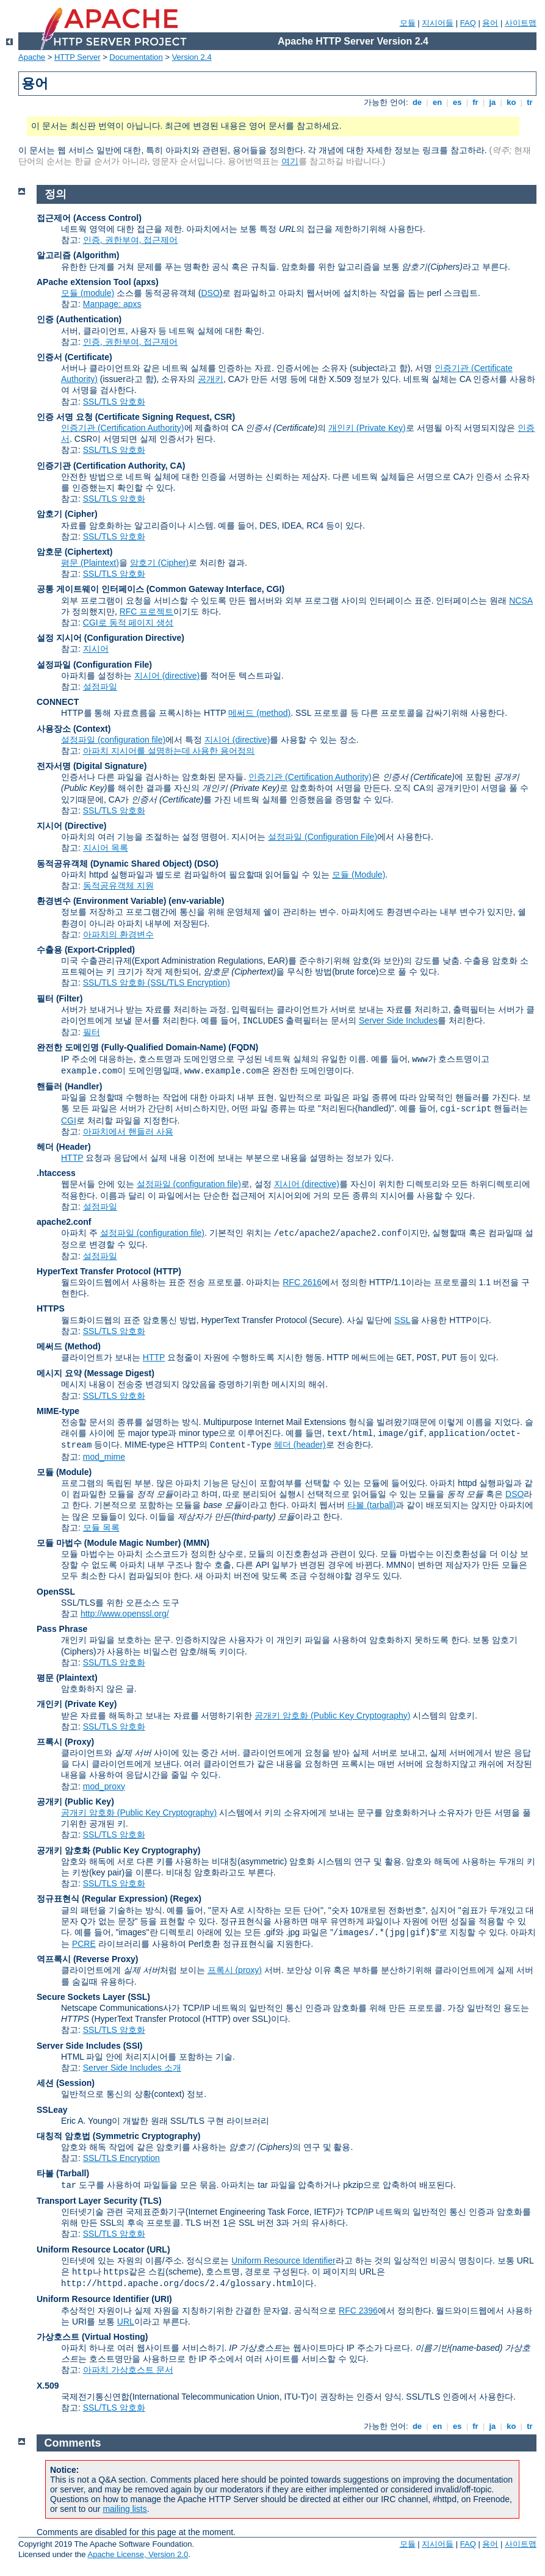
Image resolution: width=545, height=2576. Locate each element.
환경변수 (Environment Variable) (101, 901)
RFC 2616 (302, 1282)
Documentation (135, 57)
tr (530, 102)
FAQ (468, 22)
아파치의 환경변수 (118, 934)
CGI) (276, 589)
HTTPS (51, 1308)
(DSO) (206, 863)
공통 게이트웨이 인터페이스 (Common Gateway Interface (149, 589)
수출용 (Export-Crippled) (86, 949)
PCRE (84, 1944)
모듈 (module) (87, 293)
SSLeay (52, 2110)
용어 (490, 22)
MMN (196, 1543)
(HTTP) (167, 1271)
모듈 (408, 22)
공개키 (210, 379)
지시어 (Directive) (71, 826)
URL (125, 2321)
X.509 (48, 2385)
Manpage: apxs (112, 304)
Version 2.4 (192, 57)
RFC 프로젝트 (147, 611)
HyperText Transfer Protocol (94, 1271)
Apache (31, 57)
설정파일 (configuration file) (113, 740)
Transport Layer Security (87, 2201)
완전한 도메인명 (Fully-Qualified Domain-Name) (131, 1047)
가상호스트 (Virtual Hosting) (92, 2337)
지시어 (96, 649)
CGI (68, 1120)
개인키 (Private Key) (367, 428)
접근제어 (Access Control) (89, 218)
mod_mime (104, 1457)
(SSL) (139, 1997)
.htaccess (56, 1173)
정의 (56, 194)
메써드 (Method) (69, 1346)
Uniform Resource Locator (91, 2249)
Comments (73, 2443)
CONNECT (58, 702)
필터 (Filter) (59, 998)
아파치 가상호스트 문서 (128, 2370)
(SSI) (133, 2046)
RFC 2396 (358, 2310)
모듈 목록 (101, 1527)
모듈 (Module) (358, 874)
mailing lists (124, 2509)
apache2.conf (64, 1222)
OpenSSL (56, 1591)
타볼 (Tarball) (63, 2173)
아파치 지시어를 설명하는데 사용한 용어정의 (169, 751)
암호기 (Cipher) (67, 514)
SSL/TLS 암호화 (114, 401)
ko (511, 102)
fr (476, 102)
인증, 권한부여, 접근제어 (130, 240)
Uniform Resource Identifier (283, 2260)
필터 (91, 1032)
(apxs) (145, 282)
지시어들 (437, 22)
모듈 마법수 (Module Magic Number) (109, 1543)
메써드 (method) (259, 713)
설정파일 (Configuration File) (94, 664)
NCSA (521, 600)
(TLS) (151, 2201)
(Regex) (185, 1898)
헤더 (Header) (64, 1147)
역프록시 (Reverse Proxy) (88, 1959)
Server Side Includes (398, 1020)
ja (492, 102)
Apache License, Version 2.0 (137, 2554)
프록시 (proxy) (235, 1970)
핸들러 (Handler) (69, 1086)
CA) (178, 466)
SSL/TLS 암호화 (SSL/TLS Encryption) (156, 982)
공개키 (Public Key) (75, 1801)
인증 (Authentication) (79, 319)
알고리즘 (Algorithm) (78, 255)
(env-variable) (196, 901)
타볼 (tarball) (371, 1505)
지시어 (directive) (167, 675)
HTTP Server (77, 57)
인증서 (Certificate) (74, 357)
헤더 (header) (300, 1444)
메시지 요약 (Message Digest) (95, 1373)
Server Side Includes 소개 (132, 2068)
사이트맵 (520, 22)
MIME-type (58, 1411)
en (437, 102)
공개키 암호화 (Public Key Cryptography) (332, 1715)
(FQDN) (243, 1047)
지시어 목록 (105, 848)
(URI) (161, 2299)
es (457, 102)
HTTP (72, 1158)
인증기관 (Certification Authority (101, 466)
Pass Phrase (62, 1629)
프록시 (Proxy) (65, 1742)
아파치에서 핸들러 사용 (128, 1131)
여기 (289, 161)
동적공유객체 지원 (118, 885)
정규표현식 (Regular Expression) (102, 1898)
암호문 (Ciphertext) (74, 552)
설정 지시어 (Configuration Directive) (110, 638)
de (417, 102)
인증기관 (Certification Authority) (122, 428)
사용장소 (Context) (73, 729)
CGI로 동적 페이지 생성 (128, 622)
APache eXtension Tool (84, 282)
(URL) (158, 2249)
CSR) (224, 417)
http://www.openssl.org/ (125, 1613)
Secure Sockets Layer (81, 1997)
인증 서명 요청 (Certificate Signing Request (123, 417)
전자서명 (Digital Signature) (91, 766)
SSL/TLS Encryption (121, 2158)
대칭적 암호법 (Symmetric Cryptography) (118, 2136)
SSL (402, 1320)
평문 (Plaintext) (90, 563)
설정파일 (100, 686)
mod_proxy (104, 1786)
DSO (210, 293)
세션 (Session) (66, 2083)
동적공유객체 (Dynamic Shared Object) (114, 863)
